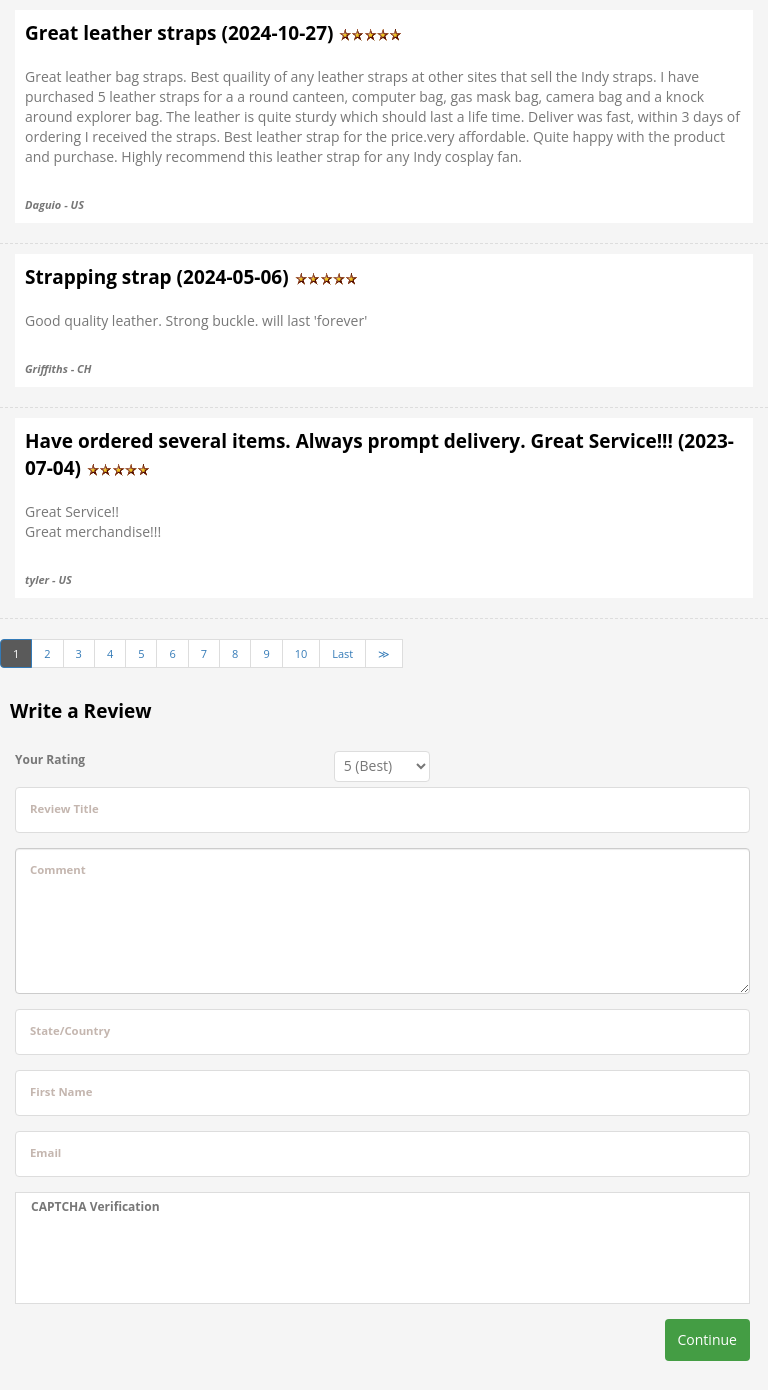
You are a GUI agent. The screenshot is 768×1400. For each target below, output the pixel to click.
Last (342, 653)
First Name (61, 1091)
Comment (58, 869)
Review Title (64, 808)
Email (45, 1152)
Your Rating (50, 759)
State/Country (70, 1030)
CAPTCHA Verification (95, 1206)
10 (301, 653)
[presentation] (183, 1259)
